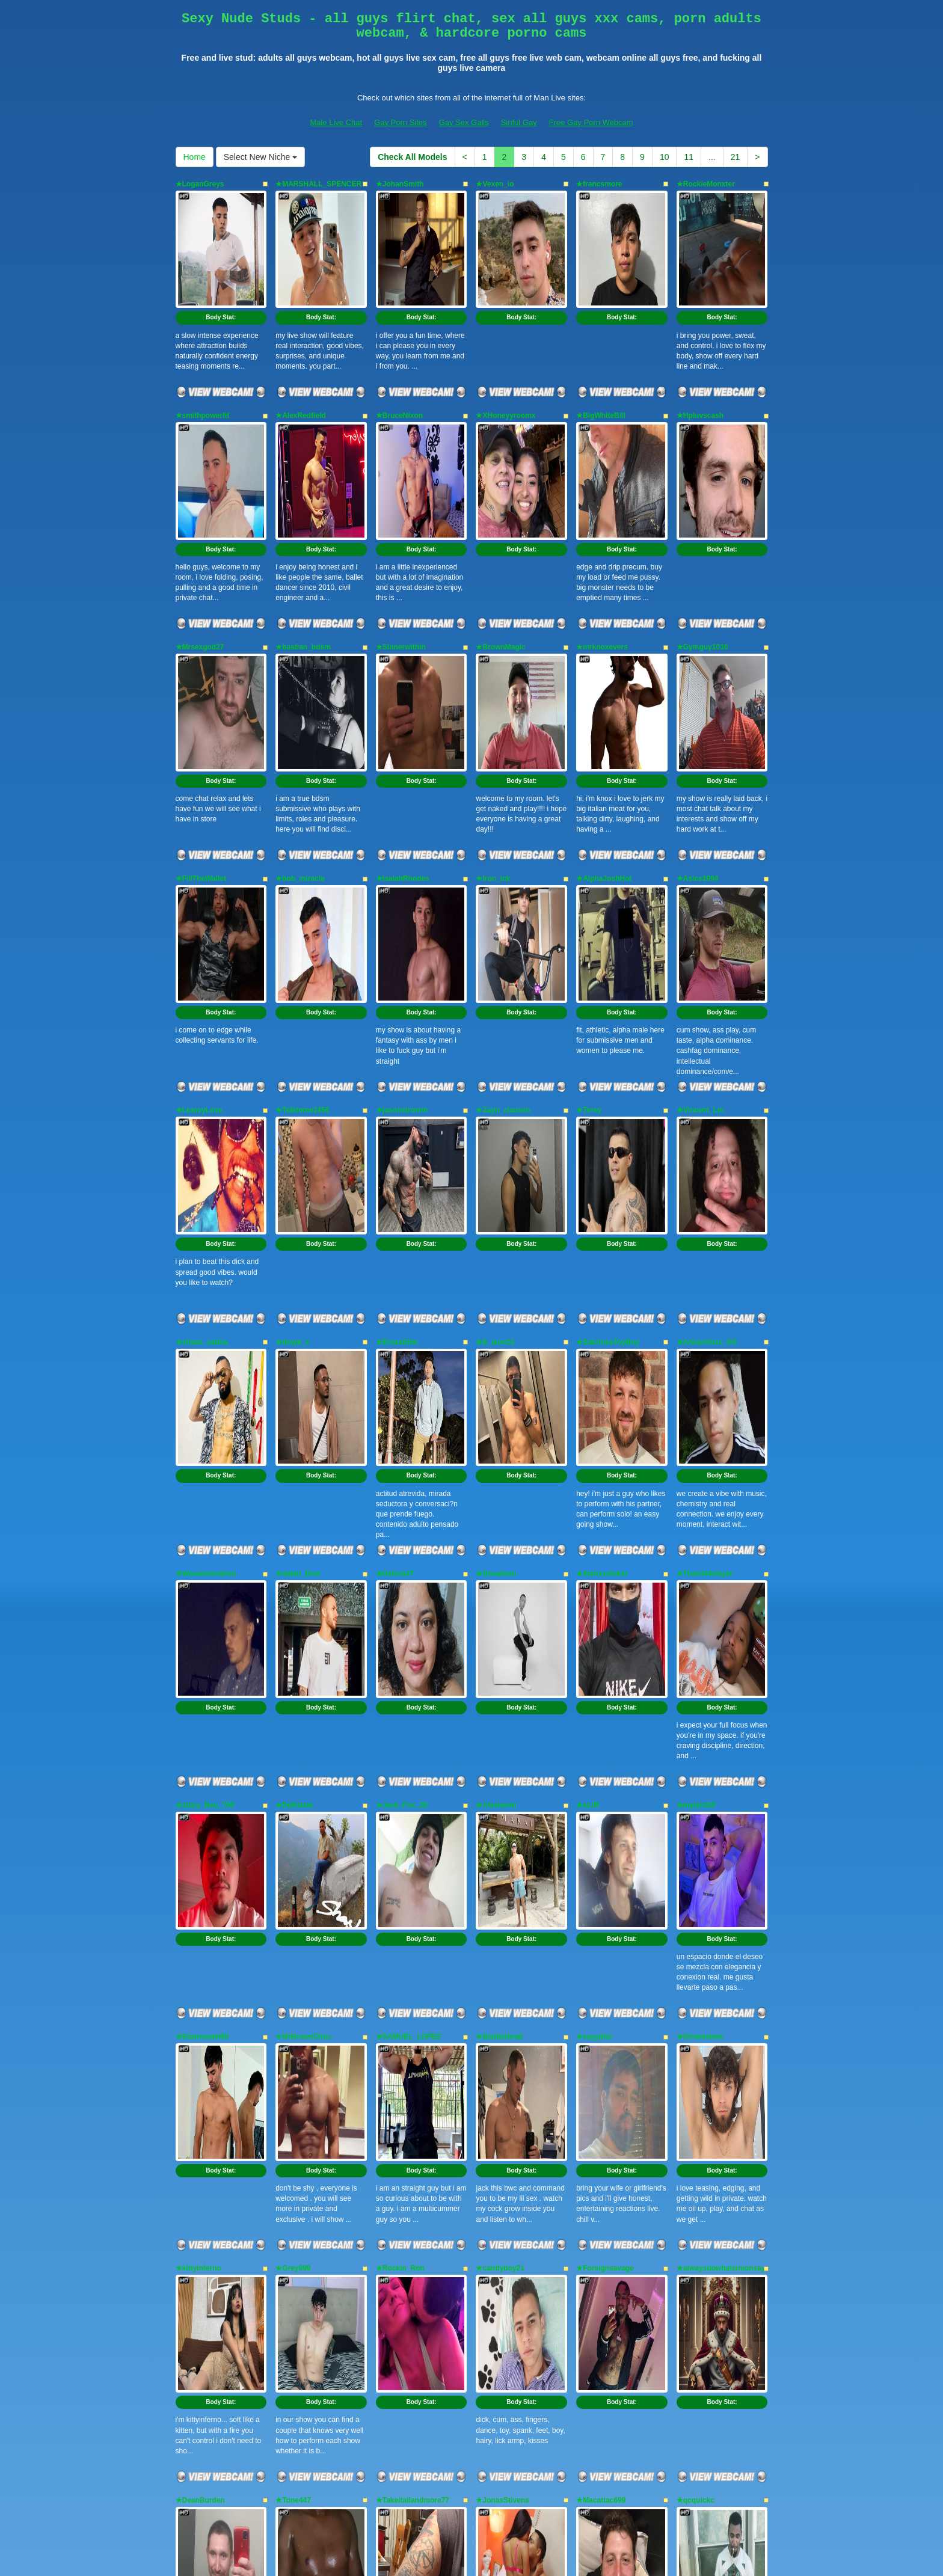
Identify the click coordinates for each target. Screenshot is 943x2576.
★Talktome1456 (302, 916)
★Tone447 (293, 2015)
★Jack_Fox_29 (402, 1465)
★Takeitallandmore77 (412, 2015)
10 (664, 157)
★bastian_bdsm (303, 550)
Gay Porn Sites (400, 122)
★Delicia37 (395, 1282)
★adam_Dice (297, 1282)
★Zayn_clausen (503, 916)
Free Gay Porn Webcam (591, 122)
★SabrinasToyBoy (607, 1099)
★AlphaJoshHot (603, 733)
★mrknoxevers (602, 550)
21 (735, 157)
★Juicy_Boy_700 (205, 1465)
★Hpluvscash (700, 367)
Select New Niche (260, 157)
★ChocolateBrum (606, 2198)
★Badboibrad (499, 1649)
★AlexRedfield (300, 367)
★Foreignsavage (605, 1831)
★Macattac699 (600, 2015)
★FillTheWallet (201, 733)
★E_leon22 (495, 1099)
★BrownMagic (500, 550)
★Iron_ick (493, 733)
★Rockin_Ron (400, 1831)
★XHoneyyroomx (505, 367)
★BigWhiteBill (600, 367)
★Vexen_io (495, 184)
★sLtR (587, 1465)
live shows (489, 2461)
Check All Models (412, 157)
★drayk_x (292, 1099)
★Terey (588, 916)
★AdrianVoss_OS (707, 1099)
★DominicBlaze (704, 2198)
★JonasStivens (502, 2015)
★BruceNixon (399, 367)
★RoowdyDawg (203, 2198)
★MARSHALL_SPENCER (318, 184)
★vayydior (594, 1649)
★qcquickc (695, 2015)
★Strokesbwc (700, 1649)
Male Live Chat (336, 122)
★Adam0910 (397, 2198)
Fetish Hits (464, 2548)
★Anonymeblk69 (304, 2198)
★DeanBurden (200, 2015)
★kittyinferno (198, 1831)
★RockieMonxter (706, 184)
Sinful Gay (519, 122)
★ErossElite (397, 1099)
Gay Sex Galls (464, 122)
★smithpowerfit (203, 367)
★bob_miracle (300, 733)
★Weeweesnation (206, 1282)
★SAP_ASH (496, 2198)
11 (688, 157)
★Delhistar (294, 1465)
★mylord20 (696, 1465)
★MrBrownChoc (303, 1649)
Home (194, 157)
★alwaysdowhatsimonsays (723, 1831)
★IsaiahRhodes (402, 733)
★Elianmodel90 (202, 1649)
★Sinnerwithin (401, 550)
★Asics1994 (698, 733)
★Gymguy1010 (702, 550)
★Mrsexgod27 (200, 550)
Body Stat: (221, 269)
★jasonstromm (402, 916)
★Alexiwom (496, 1465)
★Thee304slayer (705, 1282)
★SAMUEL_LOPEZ (408, 1649)
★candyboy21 (500, 1831)
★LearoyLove (199, 916)
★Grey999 (292, 1831)
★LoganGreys (200, 184)
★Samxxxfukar (602, 1282)
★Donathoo (496, 1282)
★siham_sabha (202, 1099)
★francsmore (599, 184)
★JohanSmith (400, 184)
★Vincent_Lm (700, 916)
